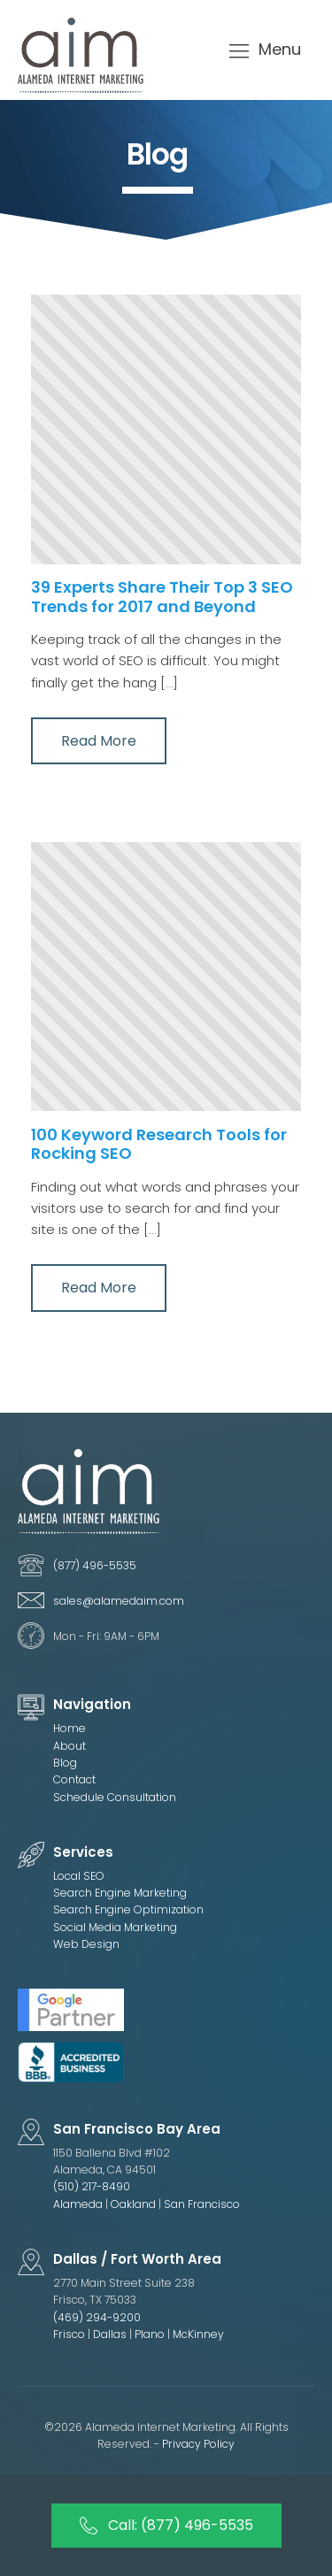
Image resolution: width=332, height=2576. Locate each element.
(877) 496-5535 (94, 1565)
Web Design (86, 1943)
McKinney (198, 2334)
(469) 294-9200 (97, 2317)
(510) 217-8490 (91, 2186)
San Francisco (202, 2204)
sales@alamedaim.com (118, 1600)
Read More (98, 741)
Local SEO (78, 1875)
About (69, 1745)
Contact (74, 1779)
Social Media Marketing (115, 1927)
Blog (65, 1762)
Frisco (69, 2334)
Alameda (78, 2204)
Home (69, 1728)
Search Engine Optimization (128, 1909)
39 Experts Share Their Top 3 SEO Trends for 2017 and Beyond (162, 597)
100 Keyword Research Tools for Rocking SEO (159, 1144)
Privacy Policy (198, 2443)
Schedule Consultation (114, 1797)
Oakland (133, 2204)
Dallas (111, 2334)
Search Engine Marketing (120, 1892)
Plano (151, 2334)
